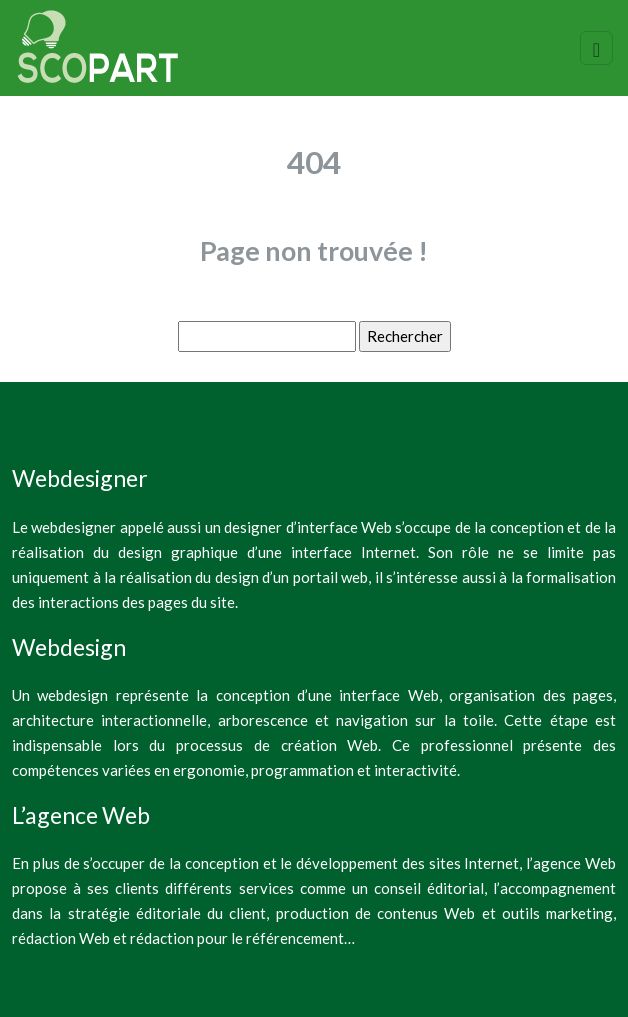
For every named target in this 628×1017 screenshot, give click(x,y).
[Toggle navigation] (596, 48)
